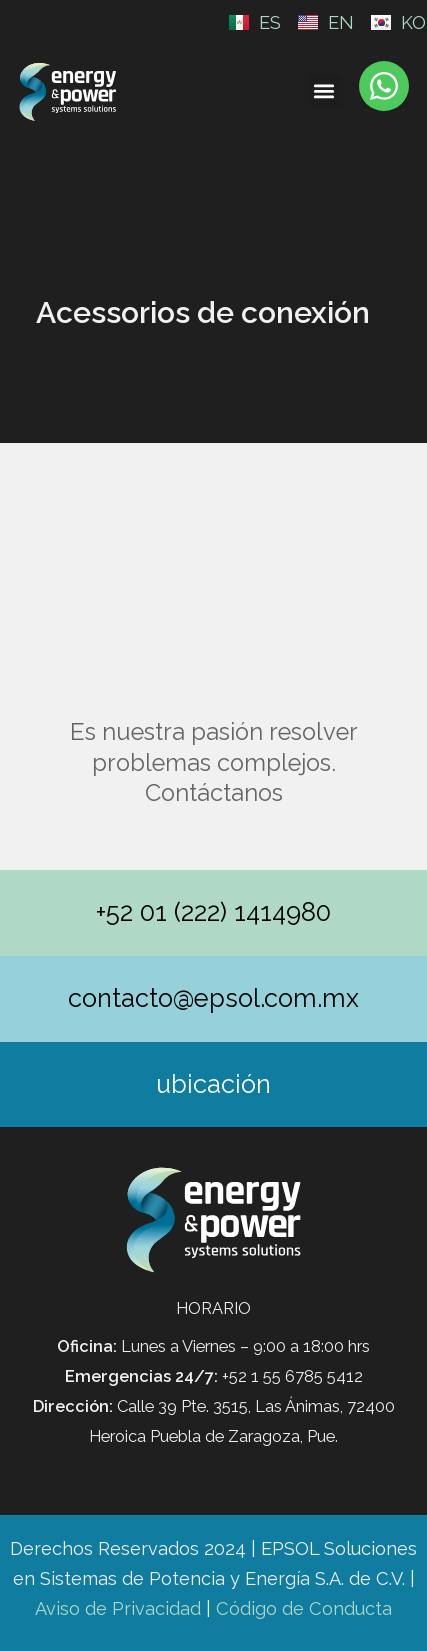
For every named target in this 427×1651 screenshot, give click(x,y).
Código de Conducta (304, 1608)
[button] (324, 90)
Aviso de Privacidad (118, 1608)
